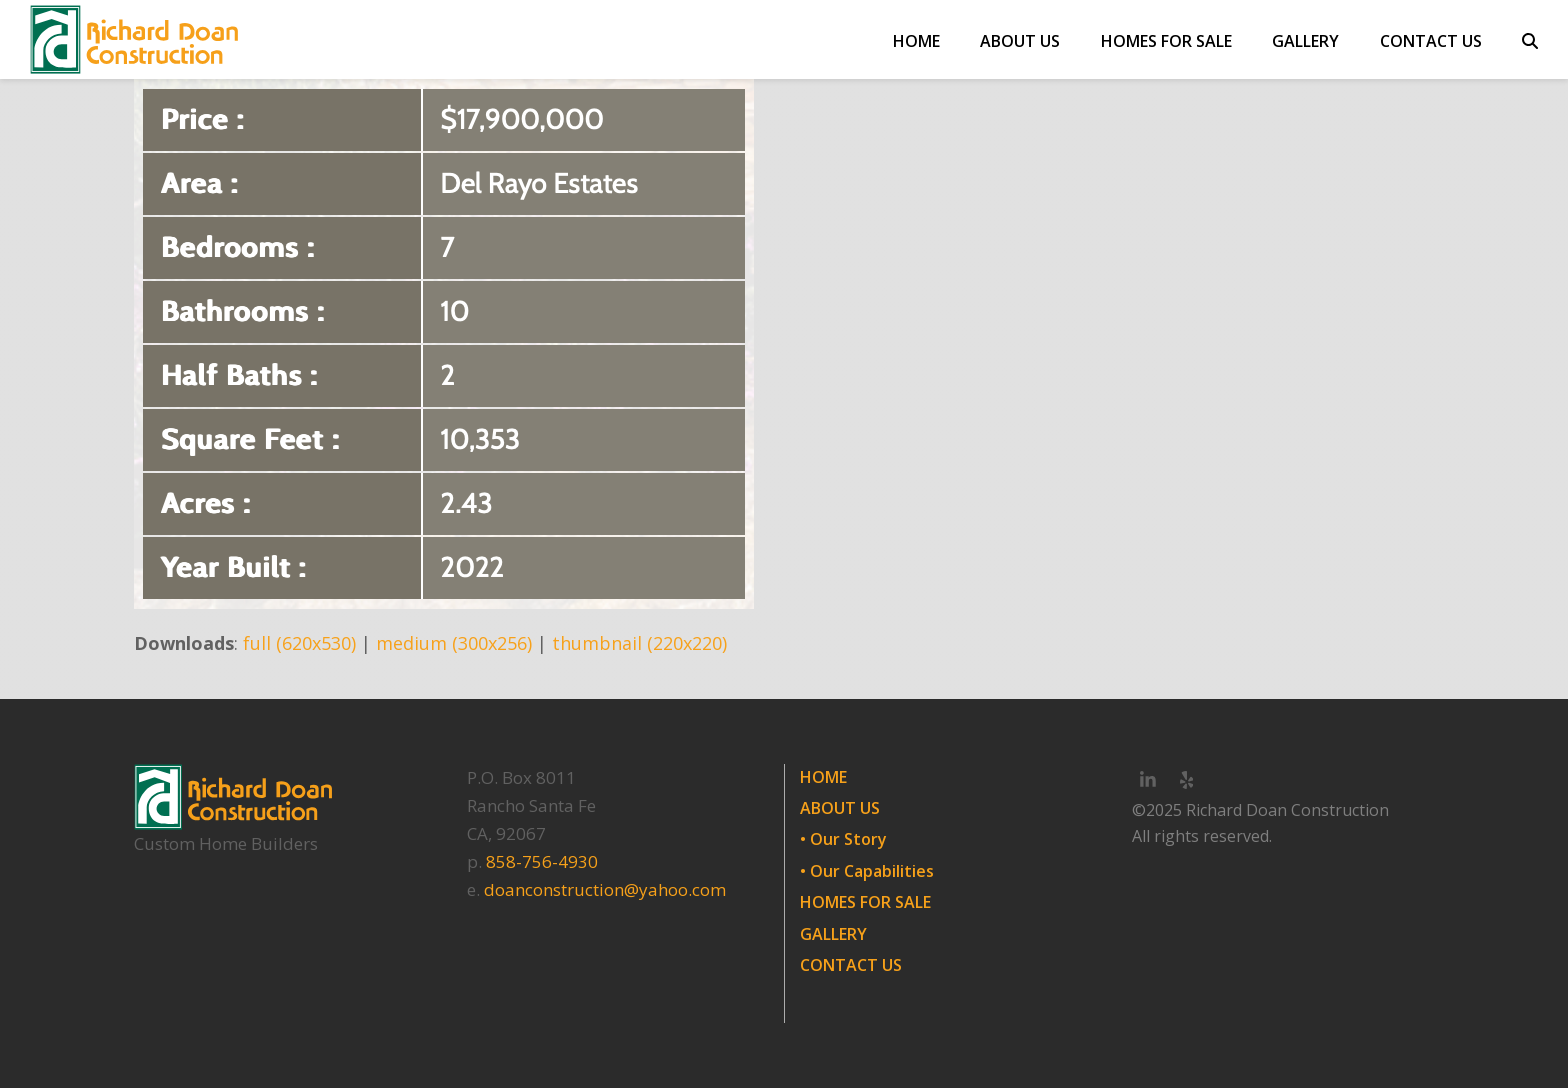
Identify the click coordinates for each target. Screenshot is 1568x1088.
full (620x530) (299, 643)
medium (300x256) (454, 643)
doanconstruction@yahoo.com (605, 889)
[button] (1530, 40)
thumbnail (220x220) (639, 643)
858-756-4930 (542, 861)
